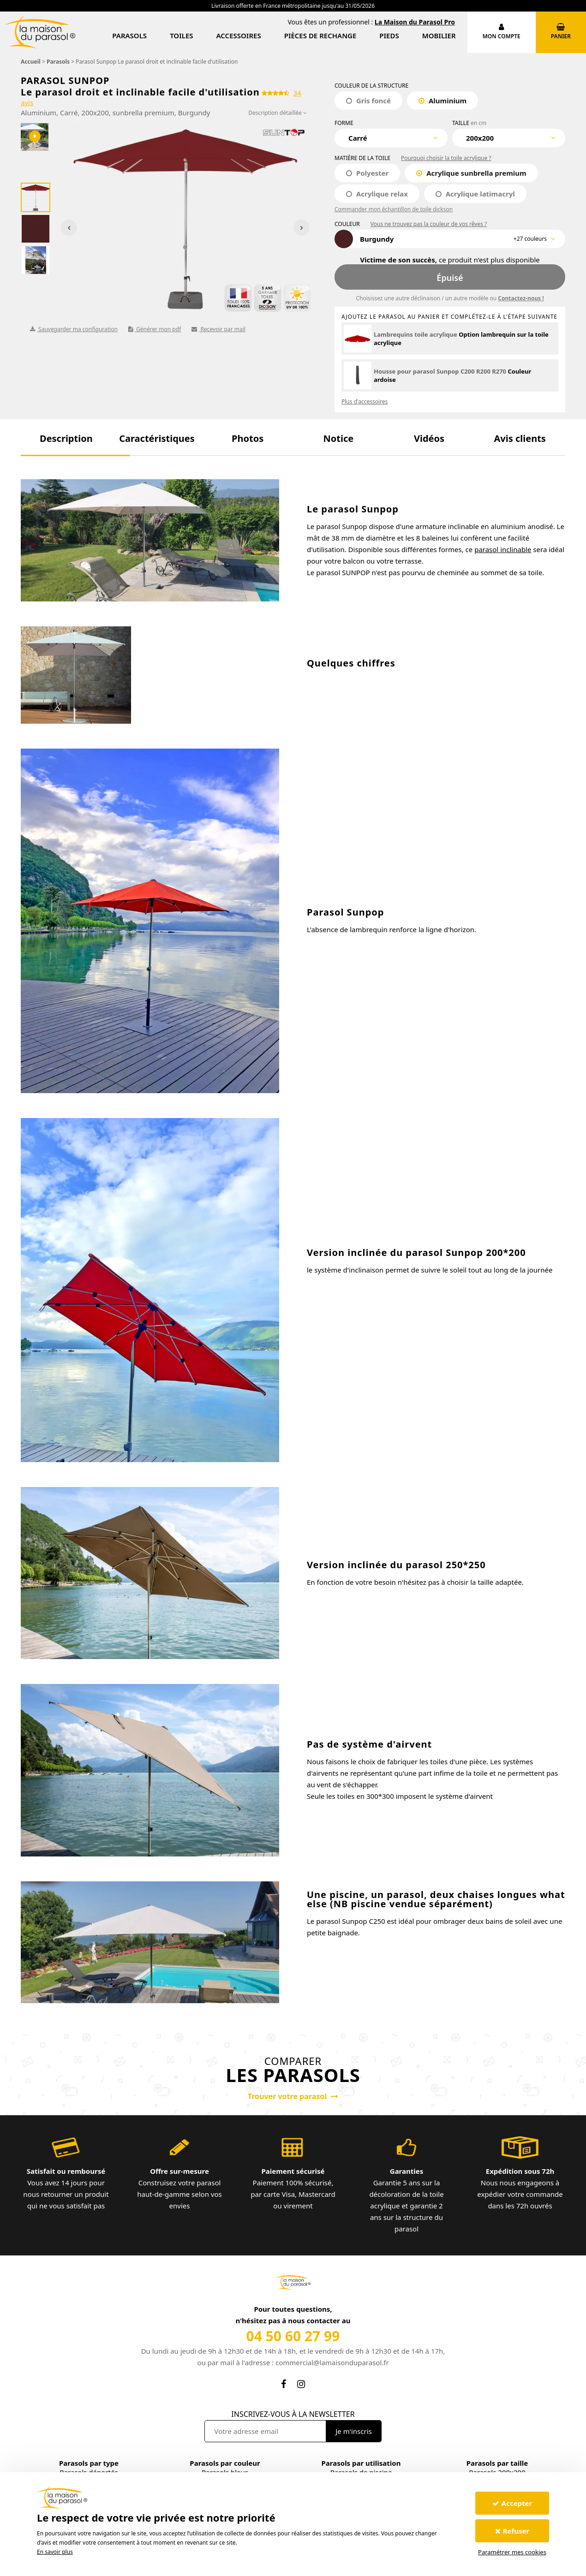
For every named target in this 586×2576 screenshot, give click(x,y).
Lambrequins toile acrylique (415, 334)
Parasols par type (89, 2463)
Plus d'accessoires (364, 401)
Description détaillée (277, 113)
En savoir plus (55, 2552)
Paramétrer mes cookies (512, 2552)
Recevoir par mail (218, 329)
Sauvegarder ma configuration (74, 329)
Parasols (129, 35)
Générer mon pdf (154, 329)
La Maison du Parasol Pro (415, 22)
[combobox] (391, 138)
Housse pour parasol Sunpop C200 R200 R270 (440, 371)
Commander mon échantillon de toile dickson (394, 209)
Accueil (31, 61)
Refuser (512, 2530)
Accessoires (238, 35)
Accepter (512, 2503)
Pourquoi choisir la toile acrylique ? (446, 158)
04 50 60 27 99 (293, 2335)
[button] (66, 438)
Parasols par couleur (225, 2463)
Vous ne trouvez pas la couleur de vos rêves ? (429, 224)
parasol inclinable (502, 549)
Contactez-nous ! (521, 298)
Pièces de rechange (320, 35)
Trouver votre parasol (293, 2096)
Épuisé (450, 277)
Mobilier (439, 35)
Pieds (389, 35)
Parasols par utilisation (361, 2463)
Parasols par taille (497, 2463)
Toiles (181, 35)
